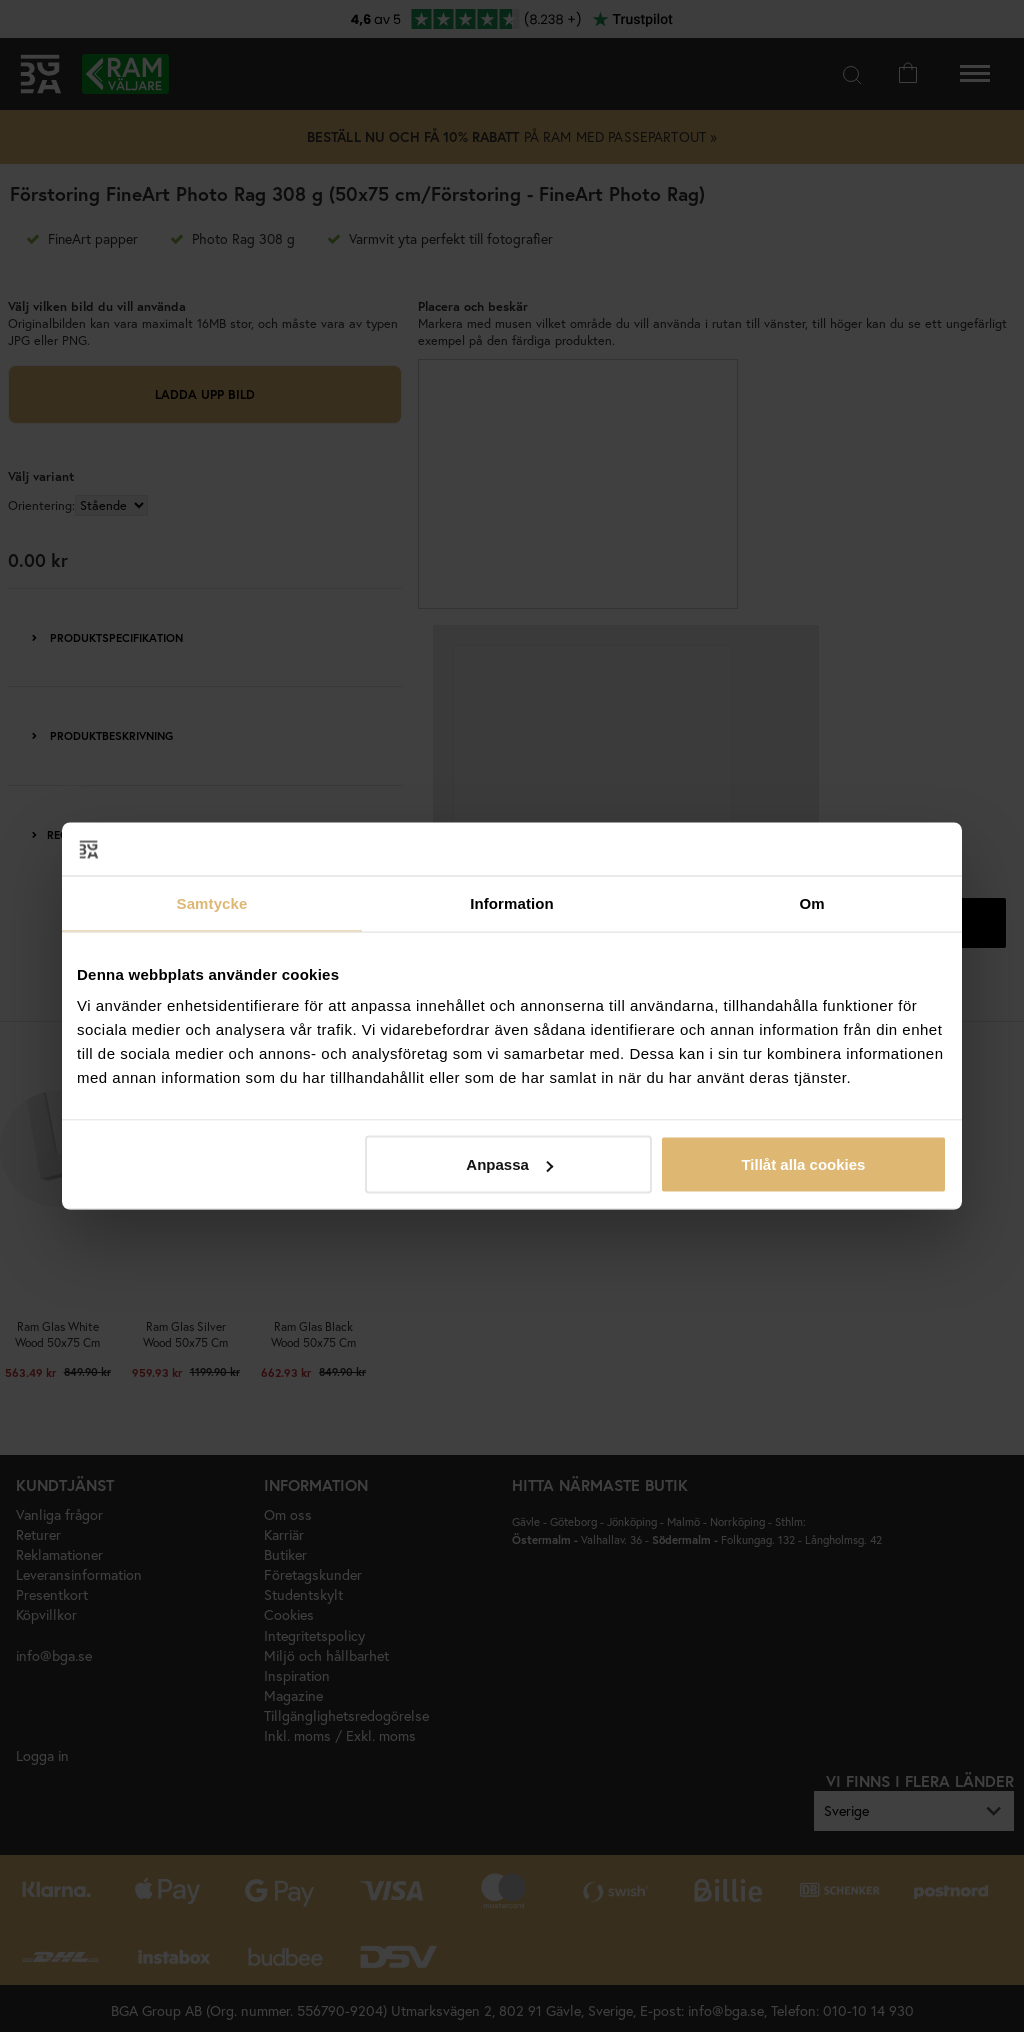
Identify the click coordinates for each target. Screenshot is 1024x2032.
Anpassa (509, 1164)
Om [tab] (811, 902)
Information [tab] (512, 902)
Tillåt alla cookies (803, 1164)
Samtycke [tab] (212, 902)
